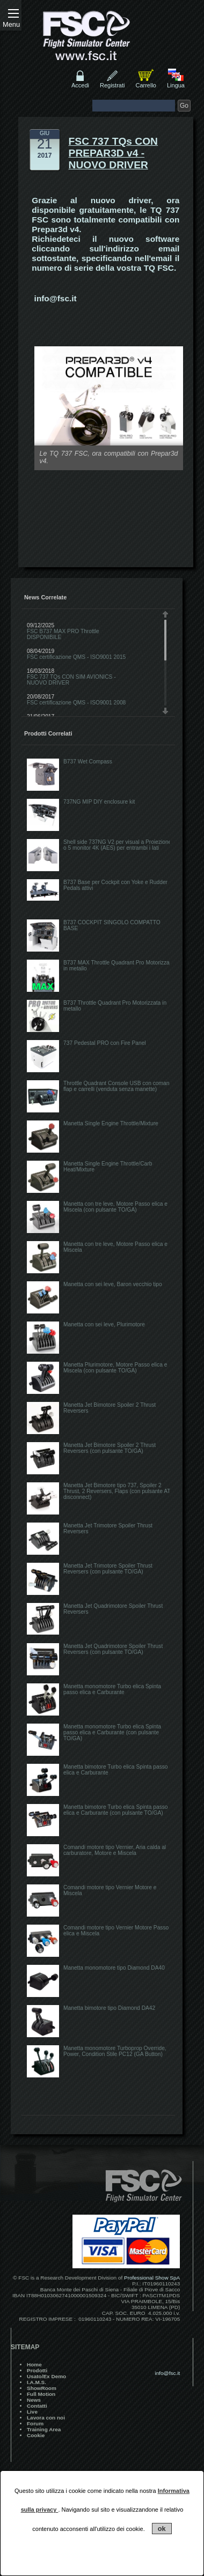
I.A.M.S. (36, 2382)
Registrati (112, 85)
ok (162, 2529)
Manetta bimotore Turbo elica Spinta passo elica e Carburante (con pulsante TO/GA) (115, 1810)
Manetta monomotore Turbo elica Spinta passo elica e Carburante (112, 1689)
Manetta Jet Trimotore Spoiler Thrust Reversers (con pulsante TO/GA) (107, 1569)
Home (34, 2364)
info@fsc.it (55, 298)
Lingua (176, 85)
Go (184, 105)
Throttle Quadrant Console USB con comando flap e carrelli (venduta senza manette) (119, 1086)
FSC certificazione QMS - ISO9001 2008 (76, 703)
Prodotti (37, 2370)
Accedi (80, 85)
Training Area (44, 2429)
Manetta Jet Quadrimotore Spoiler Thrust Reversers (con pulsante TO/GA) (113, 1649)
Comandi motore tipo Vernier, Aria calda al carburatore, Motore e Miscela (114, 1850)
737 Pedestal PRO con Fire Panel (104, 1043)
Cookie (36, 2435)
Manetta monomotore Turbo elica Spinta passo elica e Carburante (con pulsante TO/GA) (112, 1732)
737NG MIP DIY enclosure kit (99, 802)
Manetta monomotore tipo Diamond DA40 (114, 1968)
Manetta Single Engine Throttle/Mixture (110, 1123)
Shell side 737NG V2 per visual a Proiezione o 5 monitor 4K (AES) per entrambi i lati (117, 845)
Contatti (37, 2406)
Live (32, 2412)
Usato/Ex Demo (46, 2376)
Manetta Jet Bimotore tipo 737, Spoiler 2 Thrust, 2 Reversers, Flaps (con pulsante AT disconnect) (116, 1491)
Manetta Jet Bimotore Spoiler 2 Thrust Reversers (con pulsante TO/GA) (109, 1448)
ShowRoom (41, 2388)
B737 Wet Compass (87, 761)
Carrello (145, 85)
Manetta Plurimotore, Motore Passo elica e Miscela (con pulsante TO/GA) (115, 1368)
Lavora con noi (46, 2418)
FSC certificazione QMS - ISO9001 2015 (76, 657)
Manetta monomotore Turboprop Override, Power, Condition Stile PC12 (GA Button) (114, 2051)
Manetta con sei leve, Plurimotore (104, 1324)
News (34, 2400)
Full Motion (41, 2394)
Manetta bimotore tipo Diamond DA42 (109, 2008)
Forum (35, 2423)
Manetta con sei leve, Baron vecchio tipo (112, 1284)
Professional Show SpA (152, 2278)
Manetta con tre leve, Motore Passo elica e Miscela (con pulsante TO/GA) (115, 1207)
